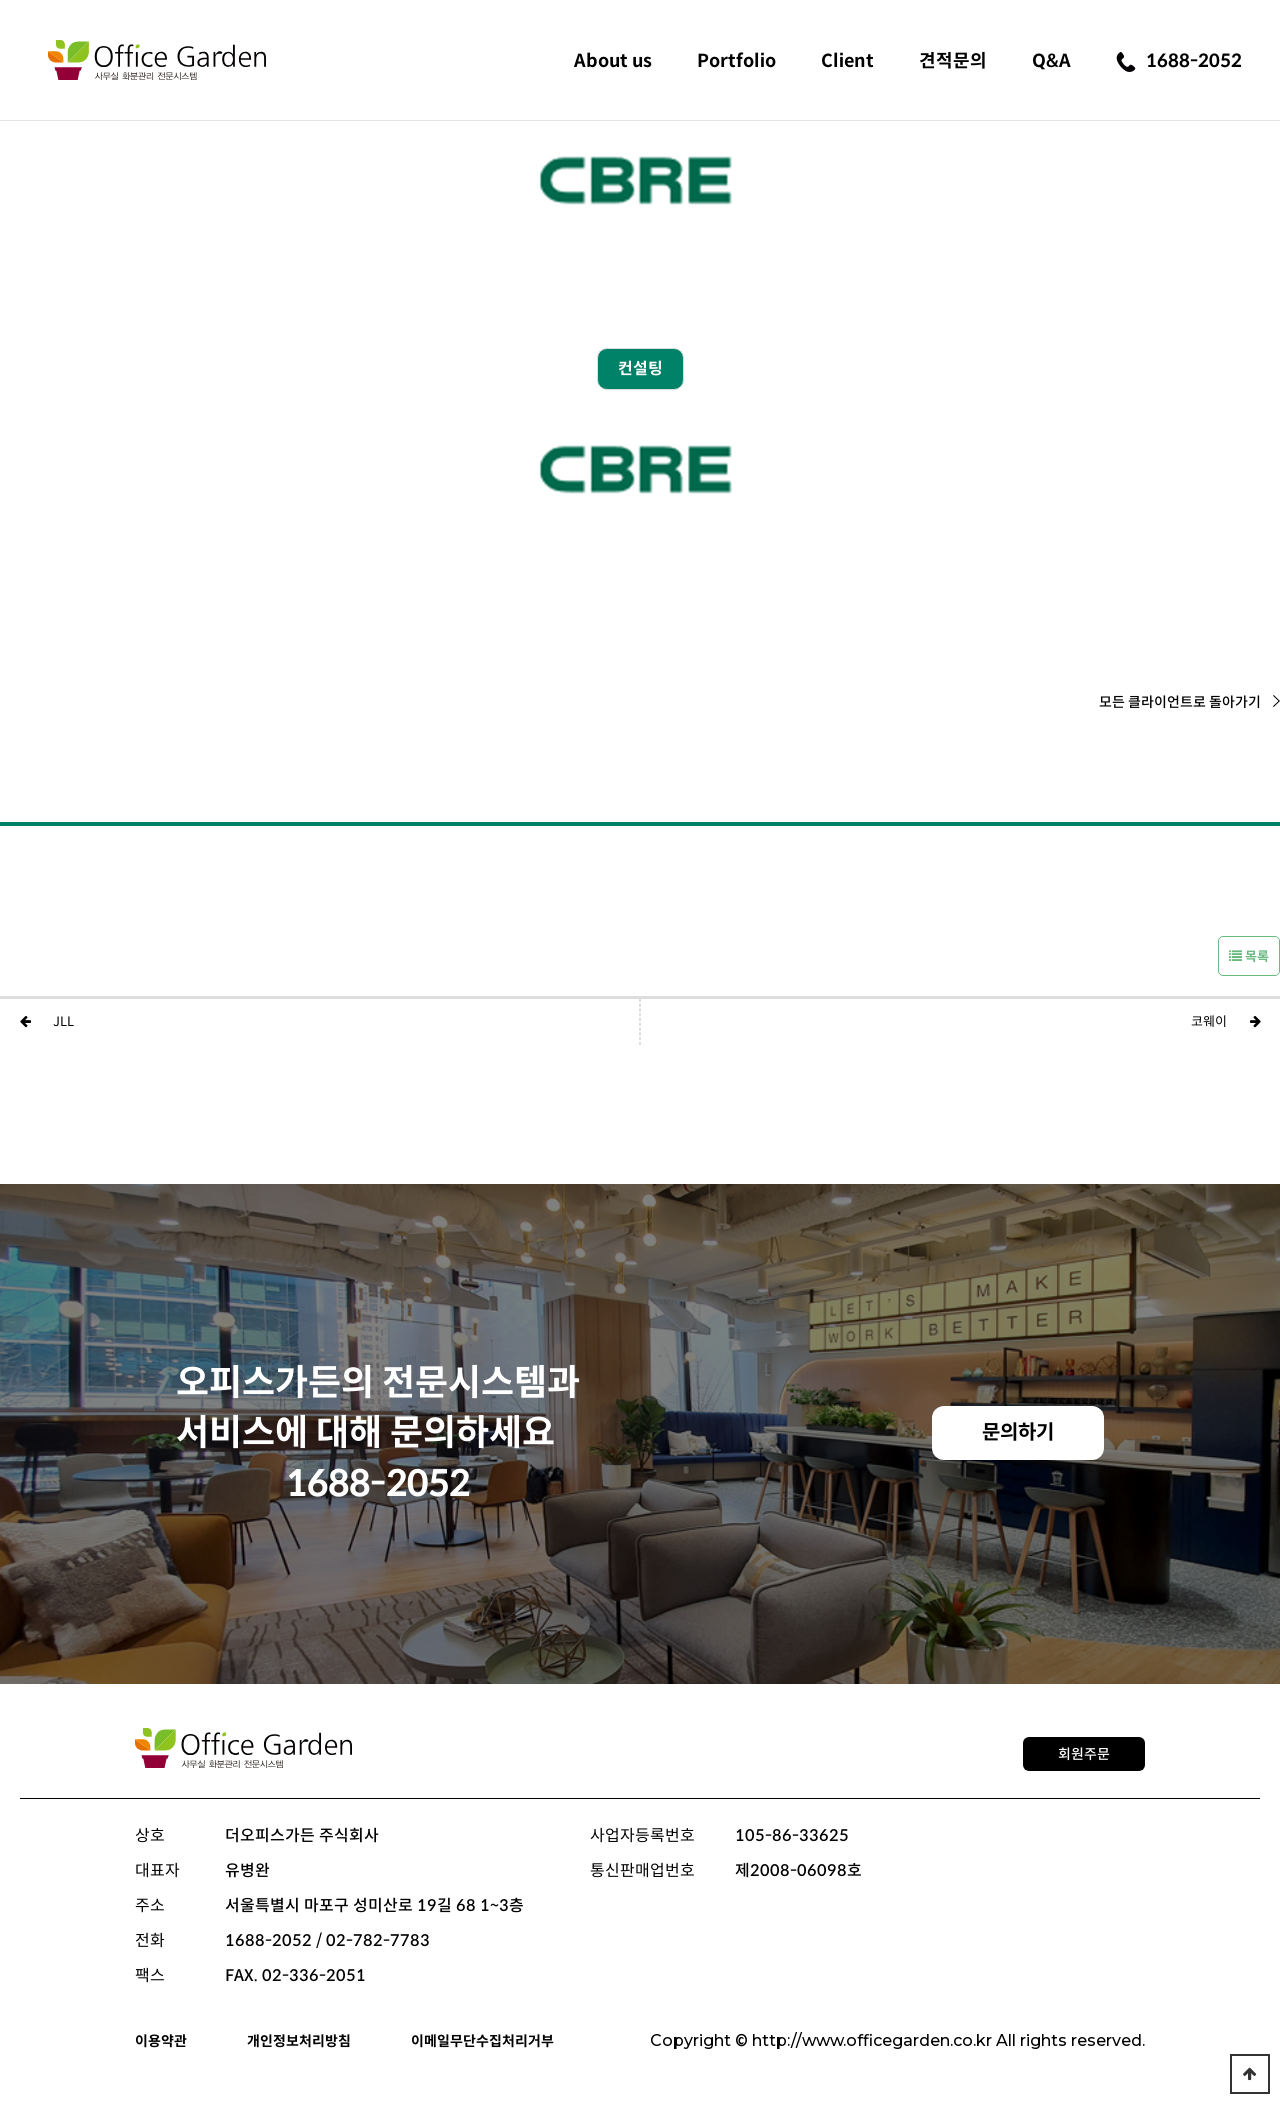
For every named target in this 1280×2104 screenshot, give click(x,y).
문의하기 (1018, 1432)
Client (847, 61)
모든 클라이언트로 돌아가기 (1189, 702)
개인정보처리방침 (299, 2041)
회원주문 (1084, 1754)
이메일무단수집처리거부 (482, 2041)
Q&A (1051, 61)
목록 (1249, 956)
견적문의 (953, 61)
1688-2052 (1179, 61)
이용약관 (161, 2041)
